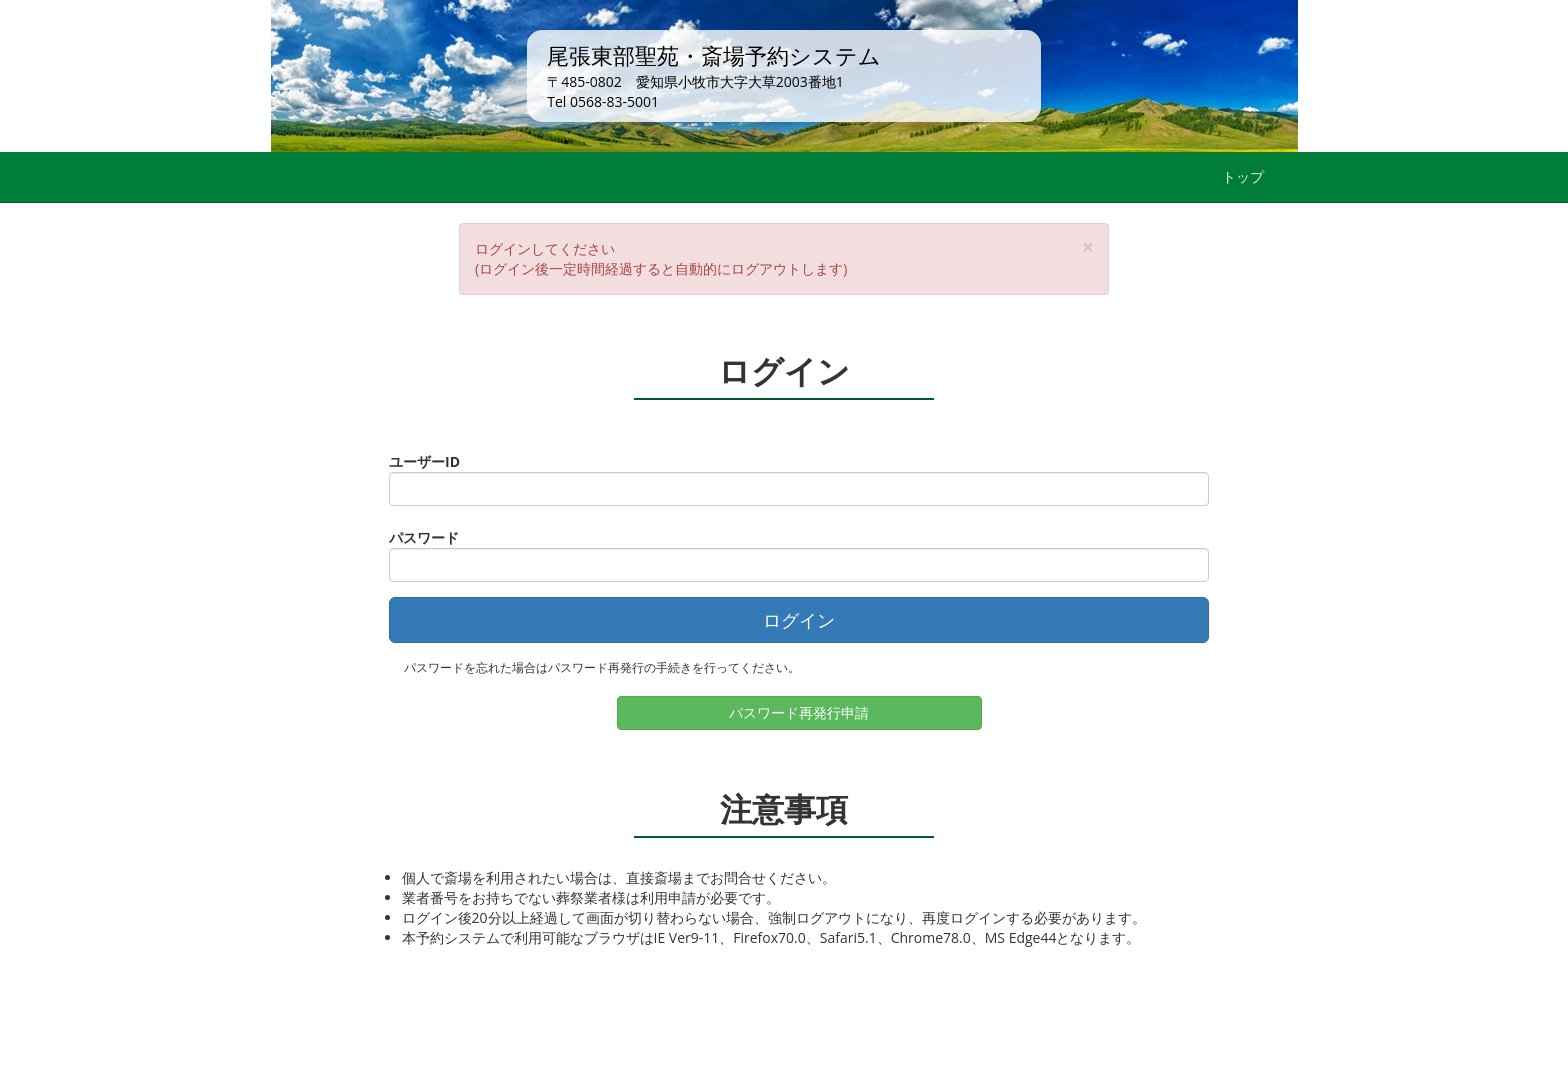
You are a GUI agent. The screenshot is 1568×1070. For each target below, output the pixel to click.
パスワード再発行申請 (799, 712)
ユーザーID (424, 461)
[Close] (1088, 247)
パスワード (424, 537)
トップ (1243, 176)
